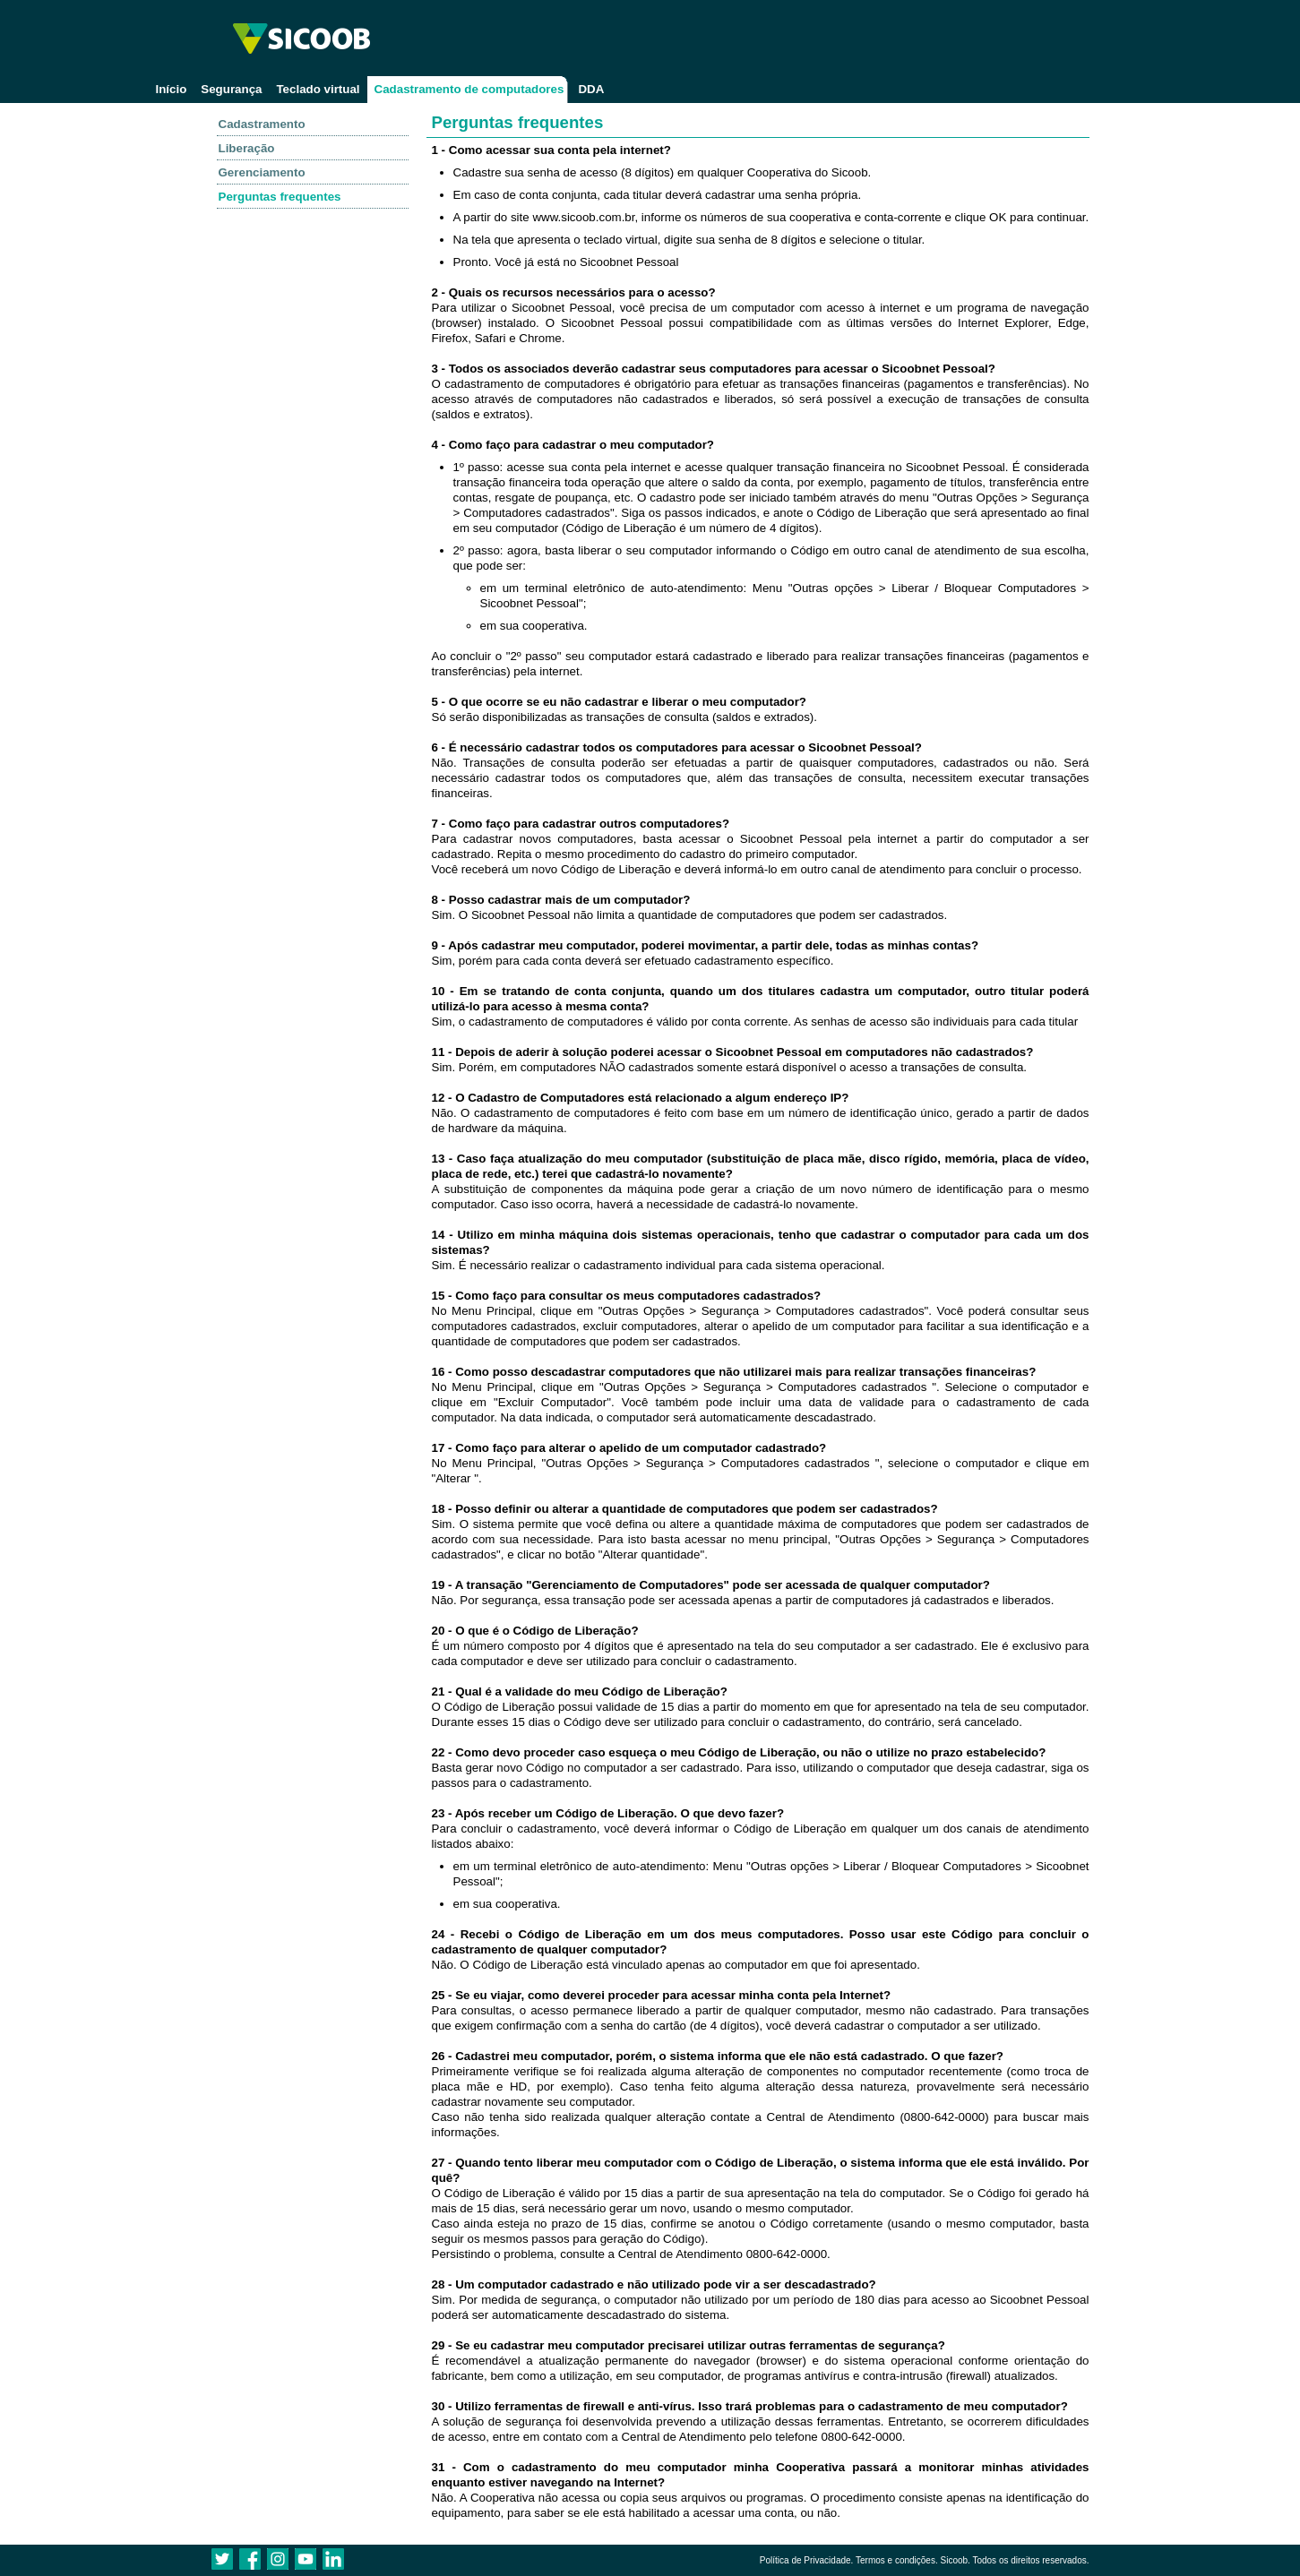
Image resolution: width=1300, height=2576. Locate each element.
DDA (591, 89)
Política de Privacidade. (807, 2560)
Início (171, 89)
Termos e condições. (897, 2560)
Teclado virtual (317, 89)
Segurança (231, 89)
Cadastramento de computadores (469, 89)
